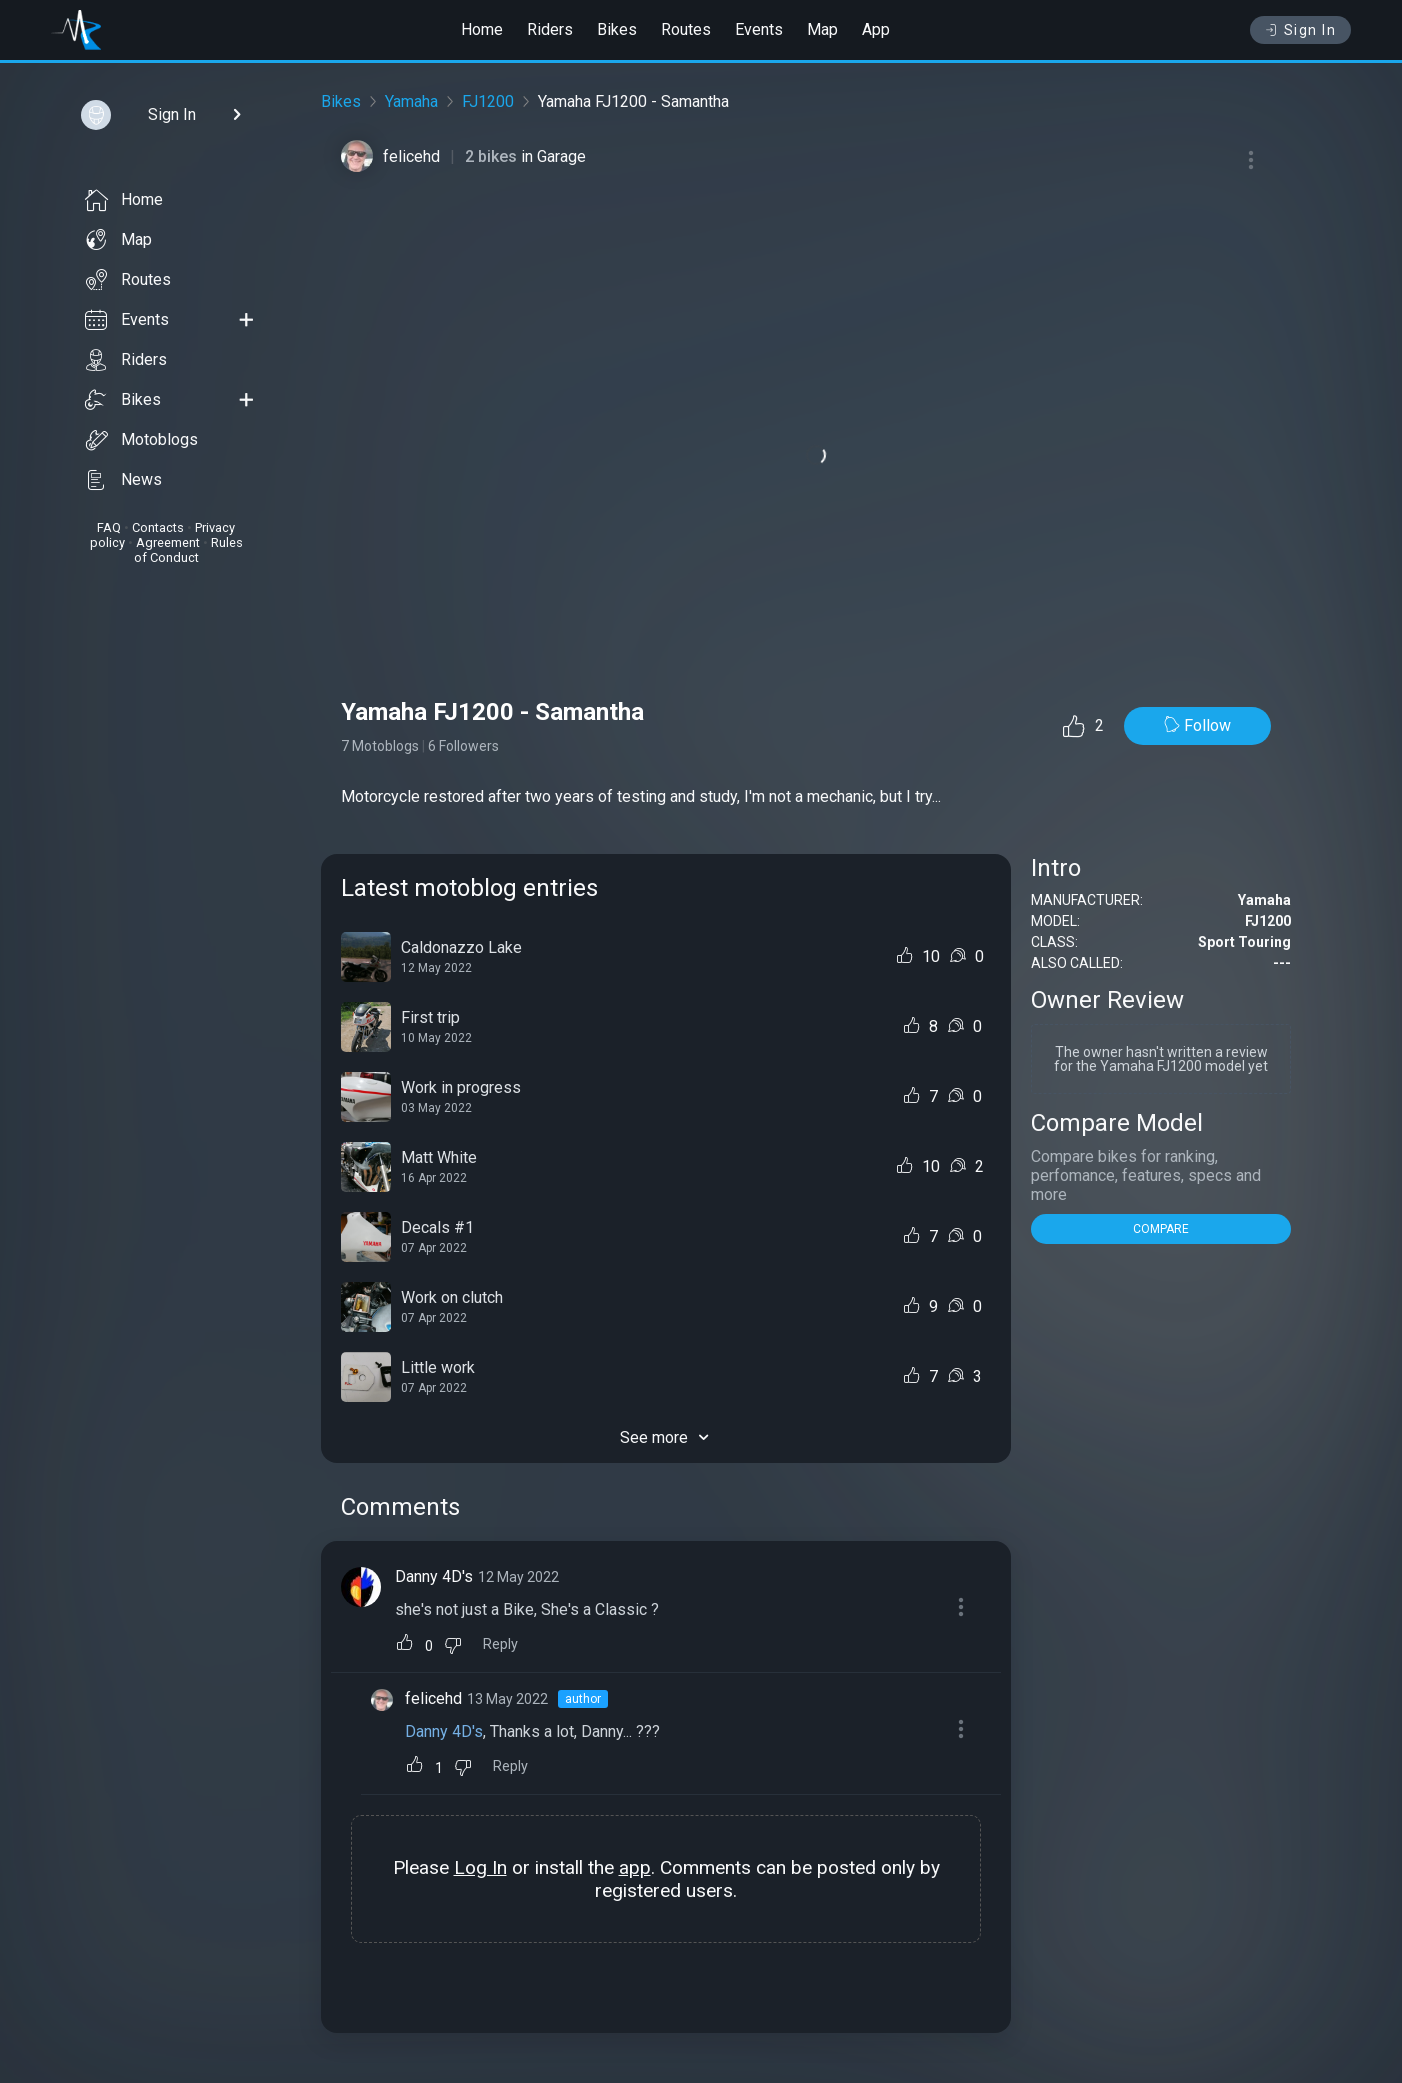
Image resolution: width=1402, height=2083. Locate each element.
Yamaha (411, 101)
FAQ (109, 527)
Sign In (1300, 30)
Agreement (168, 542)
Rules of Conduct (188, 550)
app (635, 1867)
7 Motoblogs (380, 746)
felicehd (411, 156)
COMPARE (1161, 1229)
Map (822, 29)
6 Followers (463, 746)
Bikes (617, 29)
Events (759, 29)
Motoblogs (141, 440)
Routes (686, 29)
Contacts (158, 527)
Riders (550, 29)
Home (482, 29)
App (876, 29)
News (123, 480)
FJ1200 (488, 101)
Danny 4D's (434, 1576)
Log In (480, 1867)
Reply (500, 1644)
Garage (561, 156)
